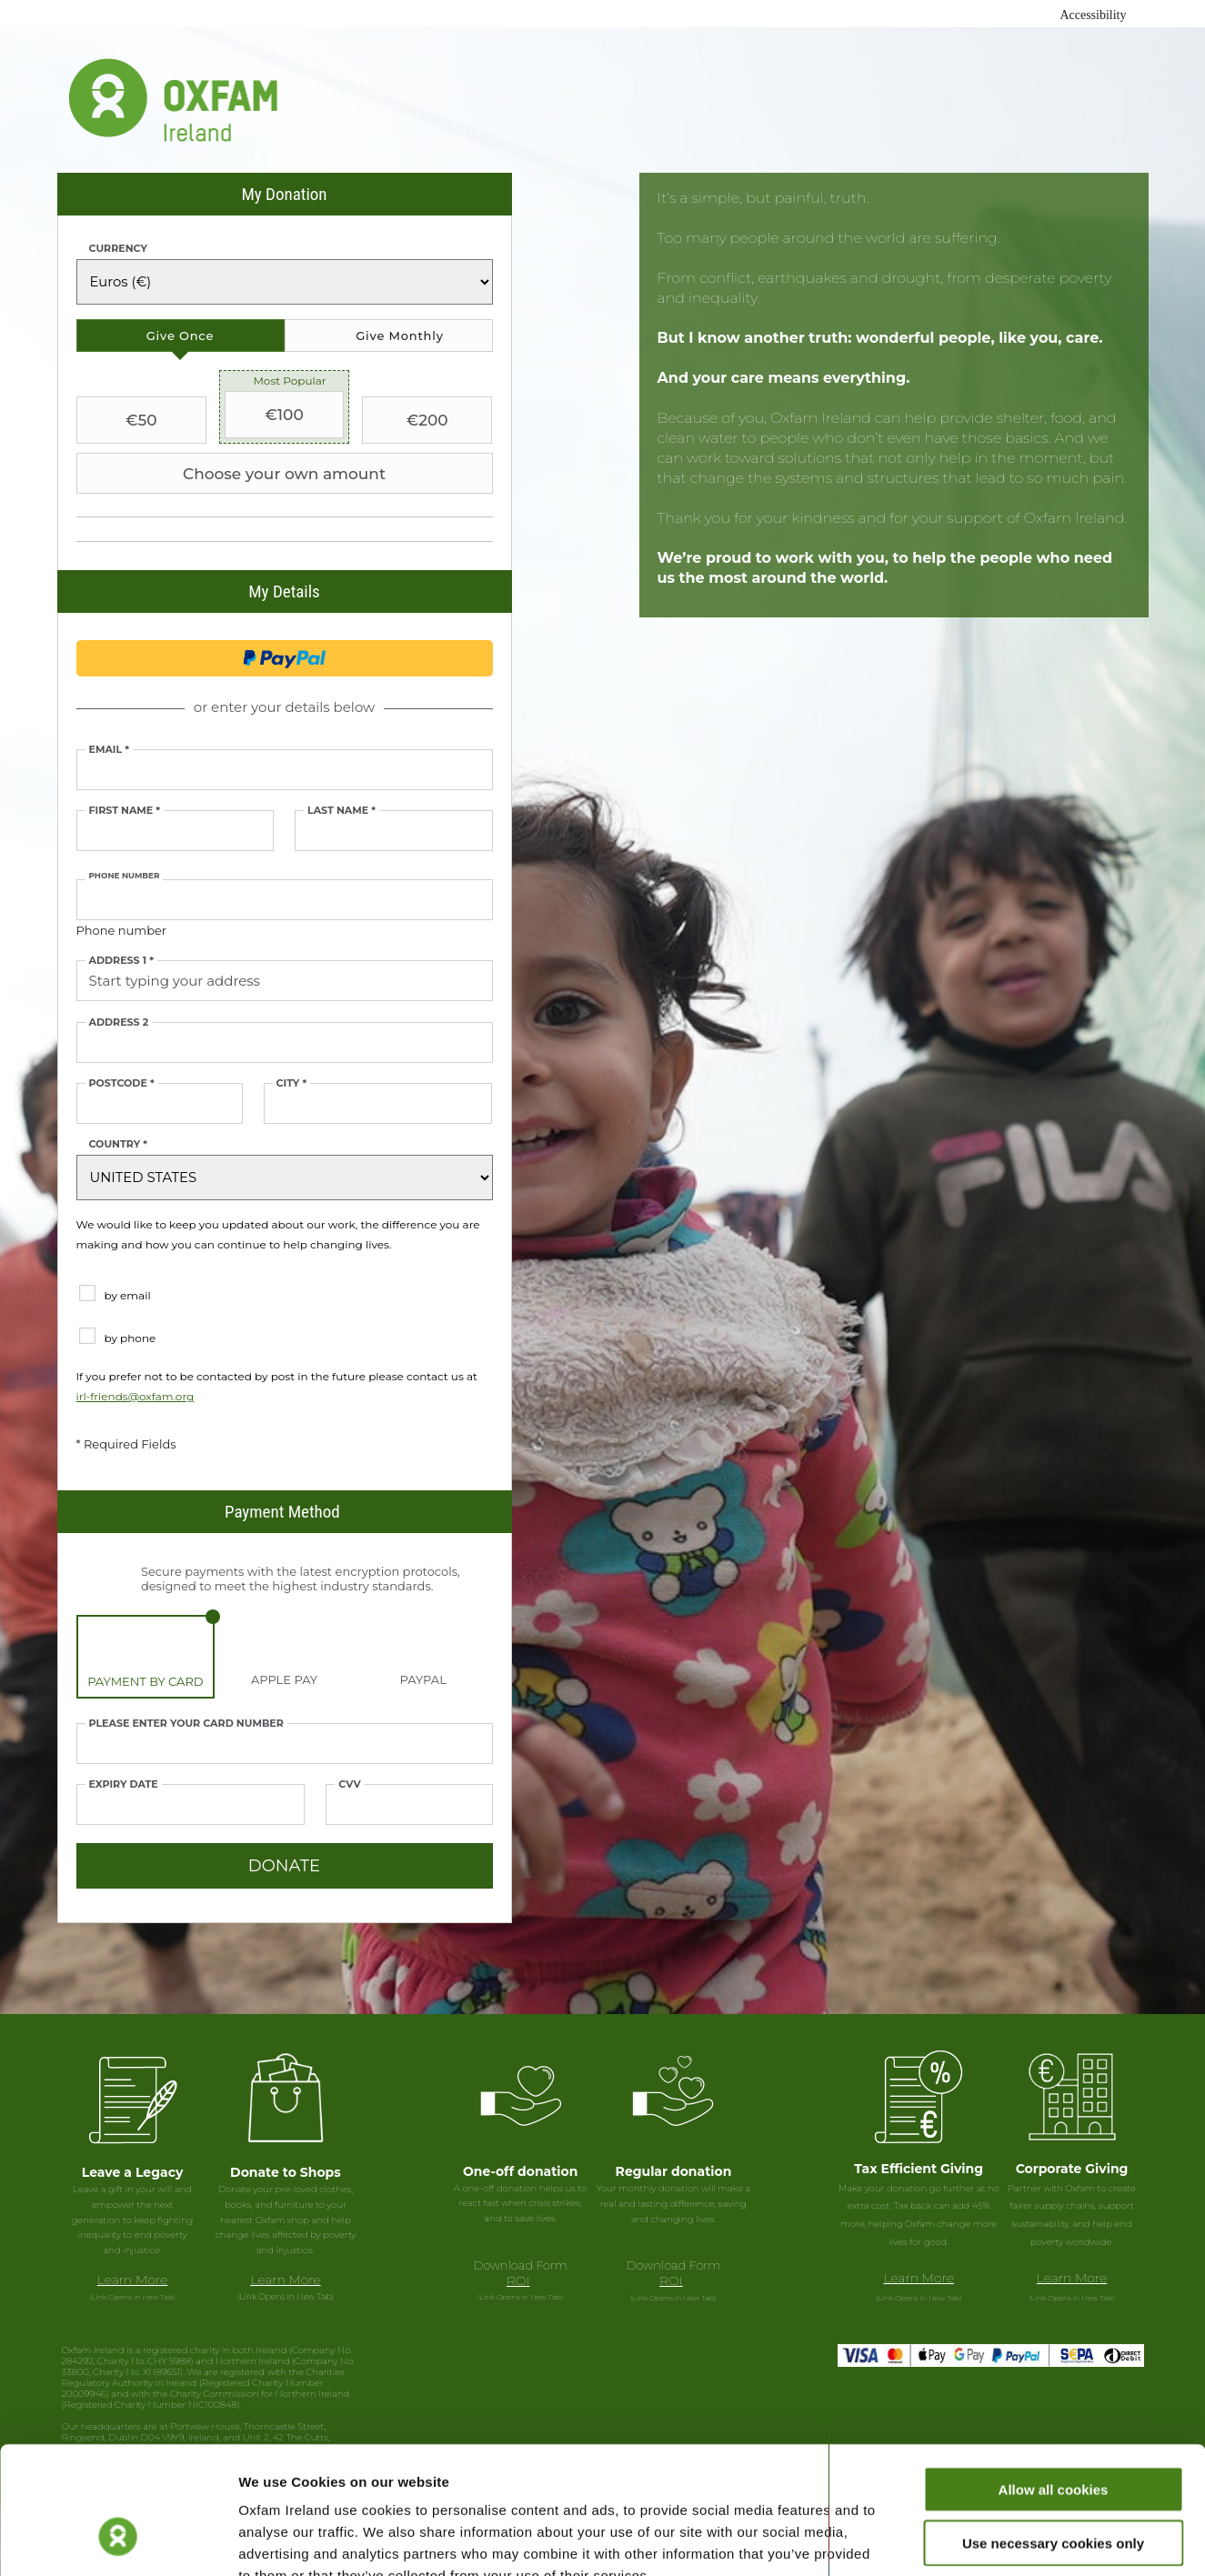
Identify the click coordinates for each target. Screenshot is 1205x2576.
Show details (954, 2540)
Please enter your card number (186, 1723)
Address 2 (119, 1022)
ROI (518, 2280)
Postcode (122, 1083)
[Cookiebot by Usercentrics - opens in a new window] (117, 2540)
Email (109, 750)
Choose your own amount (233, 474)
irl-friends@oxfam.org (135, 1396)
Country (118, 1144)
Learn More (132, 2279)
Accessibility (1092, 15)
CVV (349, 1784)
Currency (118, 249)
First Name (125, 811)
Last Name (341, 811)
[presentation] (180, 335)
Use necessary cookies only (1053, 2433)
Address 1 (121, 961)
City (291, 1083)
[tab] (180, 335)
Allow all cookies (1054, 2380)
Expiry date (123, 1784)
